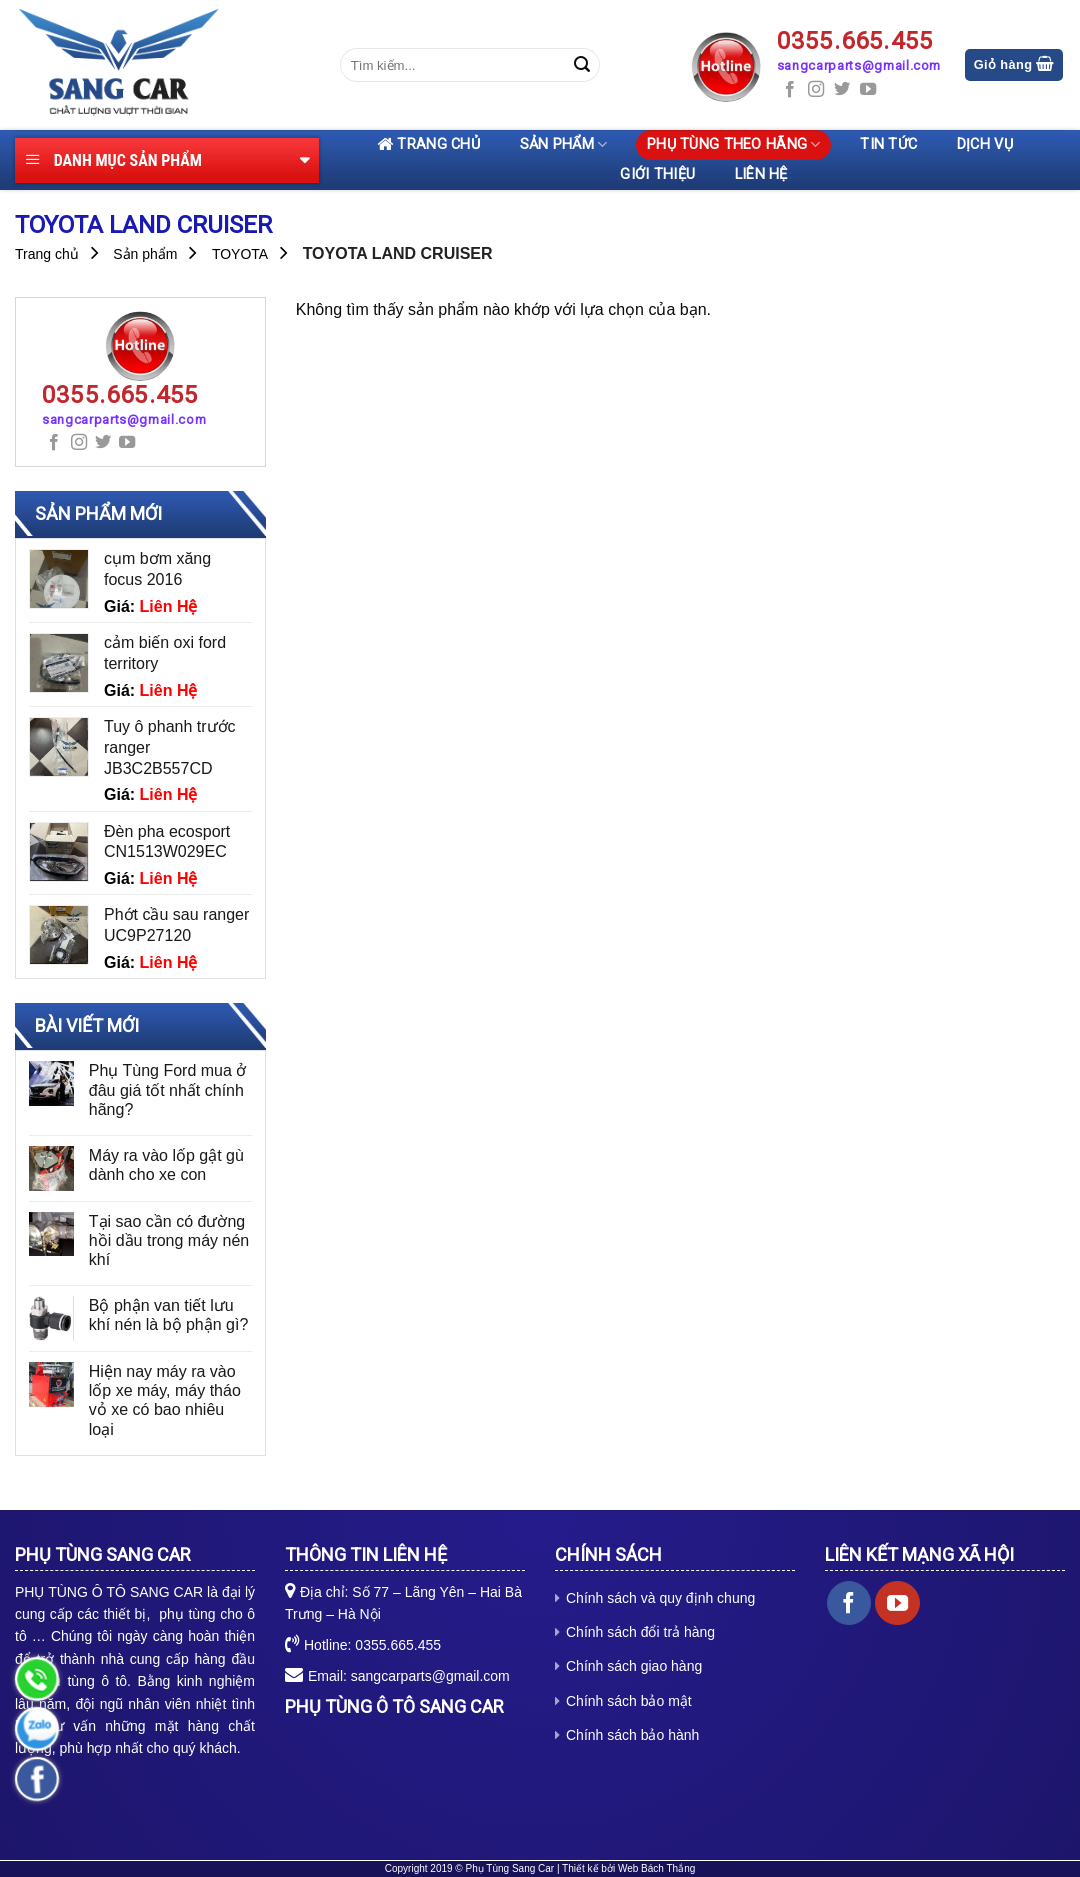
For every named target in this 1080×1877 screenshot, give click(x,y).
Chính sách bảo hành (632, 1735)
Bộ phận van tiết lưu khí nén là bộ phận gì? (169, 1315)
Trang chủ (428, 145)
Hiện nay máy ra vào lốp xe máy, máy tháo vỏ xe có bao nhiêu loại (165, 1400)
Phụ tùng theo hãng (734, 144)
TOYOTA (240, 254)
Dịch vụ (985, 144)
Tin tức (888, 144)
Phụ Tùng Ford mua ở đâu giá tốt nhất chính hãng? (168, 1089)
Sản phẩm (564, 144)
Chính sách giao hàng (634, 1666)
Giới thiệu (657, 174)
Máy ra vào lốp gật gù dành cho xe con (166, 1165)
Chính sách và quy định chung (660, 1598)
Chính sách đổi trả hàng (640, 1632)
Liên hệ (761, 174)
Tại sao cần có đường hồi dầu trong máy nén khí (169, 1240)
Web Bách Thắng (656, 1868)
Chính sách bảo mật (629, 1701)
